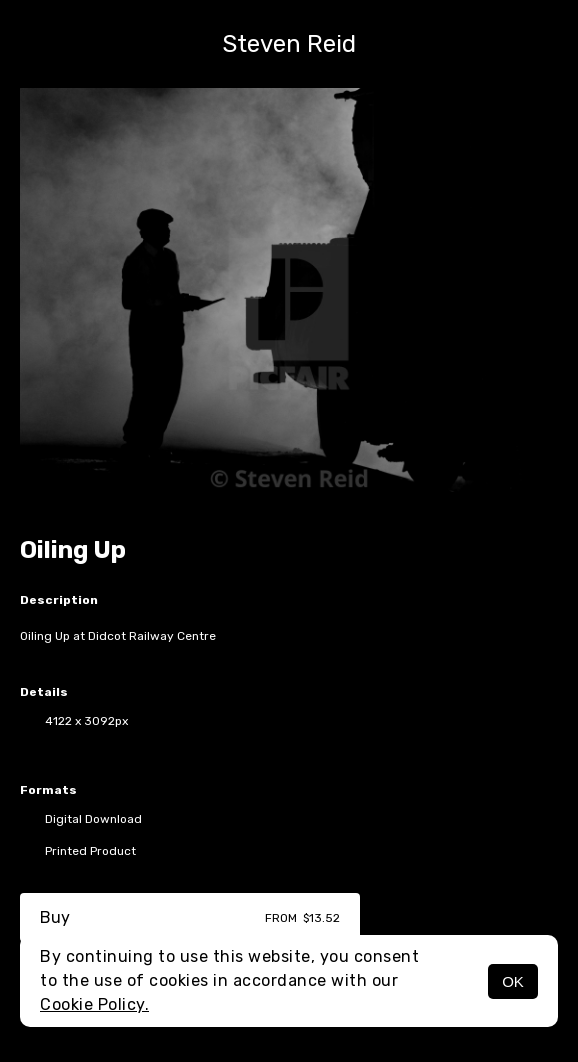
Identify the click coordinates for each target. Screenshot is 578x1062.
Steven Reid (289, 44)
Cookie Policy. (94, 1004)
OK (513, 981)
